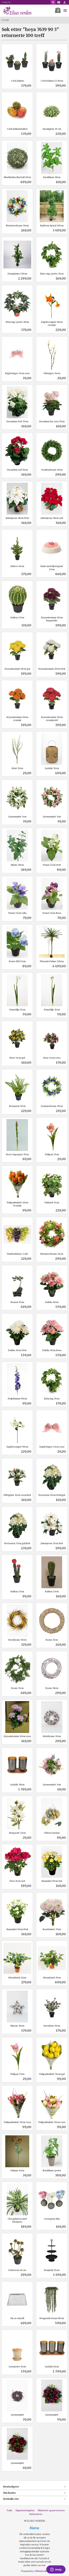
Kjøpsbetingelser (25, 2510)
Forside (5, 20)
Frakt (9, 2510)
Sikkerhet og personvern (51, 2510)
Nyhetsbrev (35, 2513)
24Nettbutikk (41, 2571)
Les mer (42, 2565)
